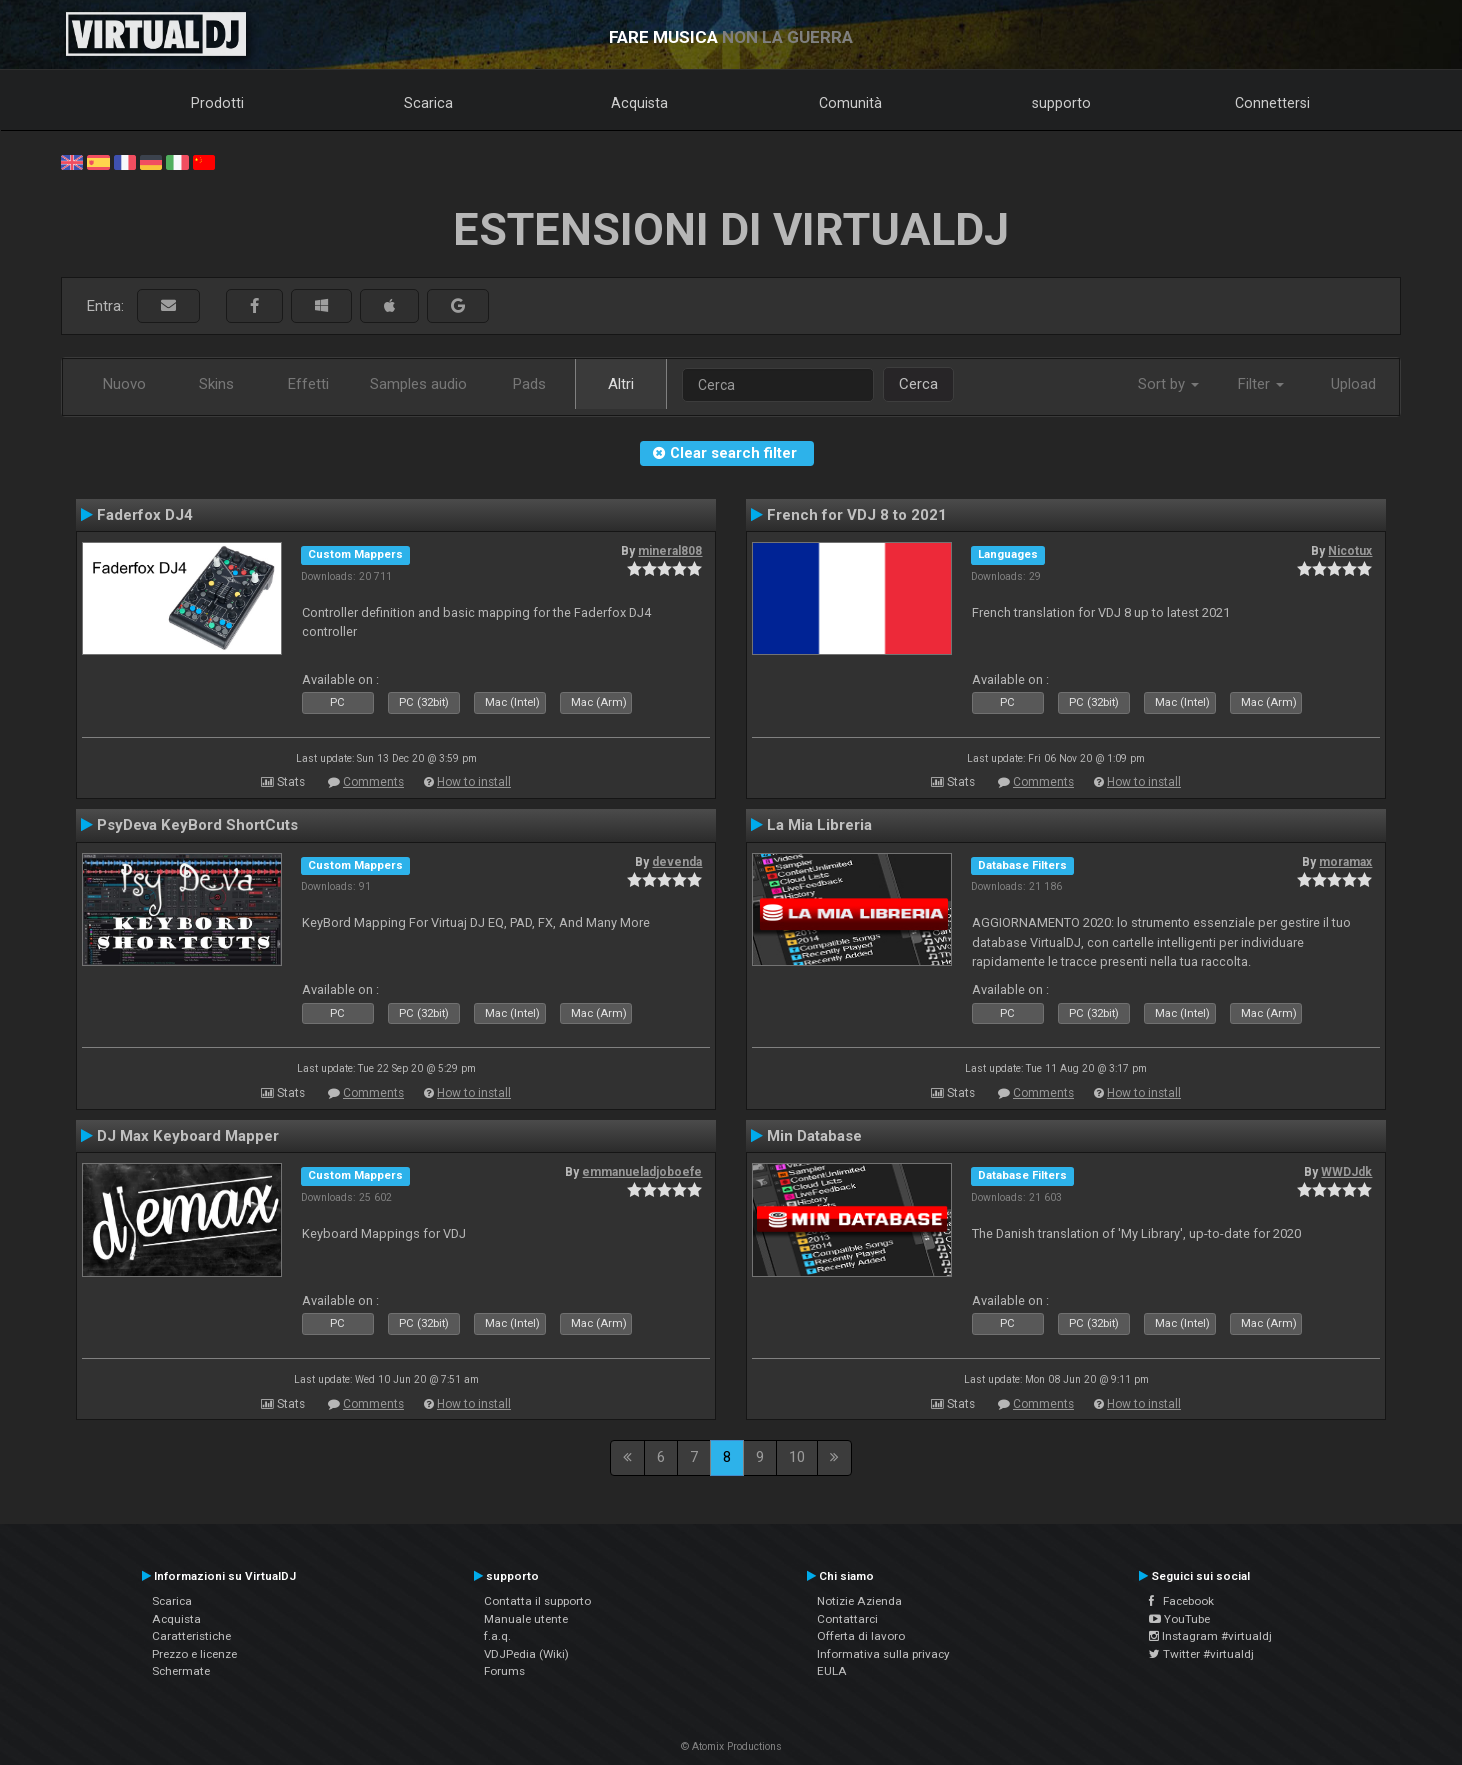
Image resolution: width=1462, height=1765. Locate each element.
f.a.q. (497, 1636)
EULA (832, 1671)
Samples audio (418, 384)
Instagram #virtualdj (1210, 1636)
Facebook (1181, 1601)
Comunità (850, 103)
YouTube (1179, 1619)
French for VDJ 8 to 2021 (857, 515)
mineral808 (670, 551)
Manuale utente (526, 1619)
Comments (373, 782)
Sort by (1168, 384)
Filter (1261, 384)
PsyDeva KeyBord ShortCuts (197, 825)
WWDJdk (1346, 1172)
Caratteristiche (191, 1636)
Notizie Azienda (859, 1601)
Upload (1353, 384)
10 (797, 1457)
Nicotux (1350, 551)
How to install (474, 782)
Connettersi (1272, 103)
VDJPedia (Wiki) (526, 1654)
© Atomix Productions (731, 1746)
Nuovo (124, 384)
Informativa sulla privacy (883, 1654)
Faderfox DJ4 (145, 515)
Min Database (814, 1136)
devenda (677, 862)
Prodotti (217, 103)
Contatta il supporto (537, 1601)
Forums (504, 1671)
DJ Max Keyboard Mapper (188, 1136)
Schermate (181, 1671)
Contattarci (847, 1619)
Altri (621, 384)
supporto (1061, 103)
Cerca (918, 384)
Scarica (428, 103)
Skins (216, 384)
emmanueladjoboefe (642, 1172)
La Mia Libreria (819, 825)
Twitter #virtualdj (1201, 1654)
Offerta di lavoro (861, 1636)
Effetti (308, 384)
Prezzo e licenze (194, 1654)
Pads (529, 384)
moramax (1345, 862)
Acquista (639, 103)
